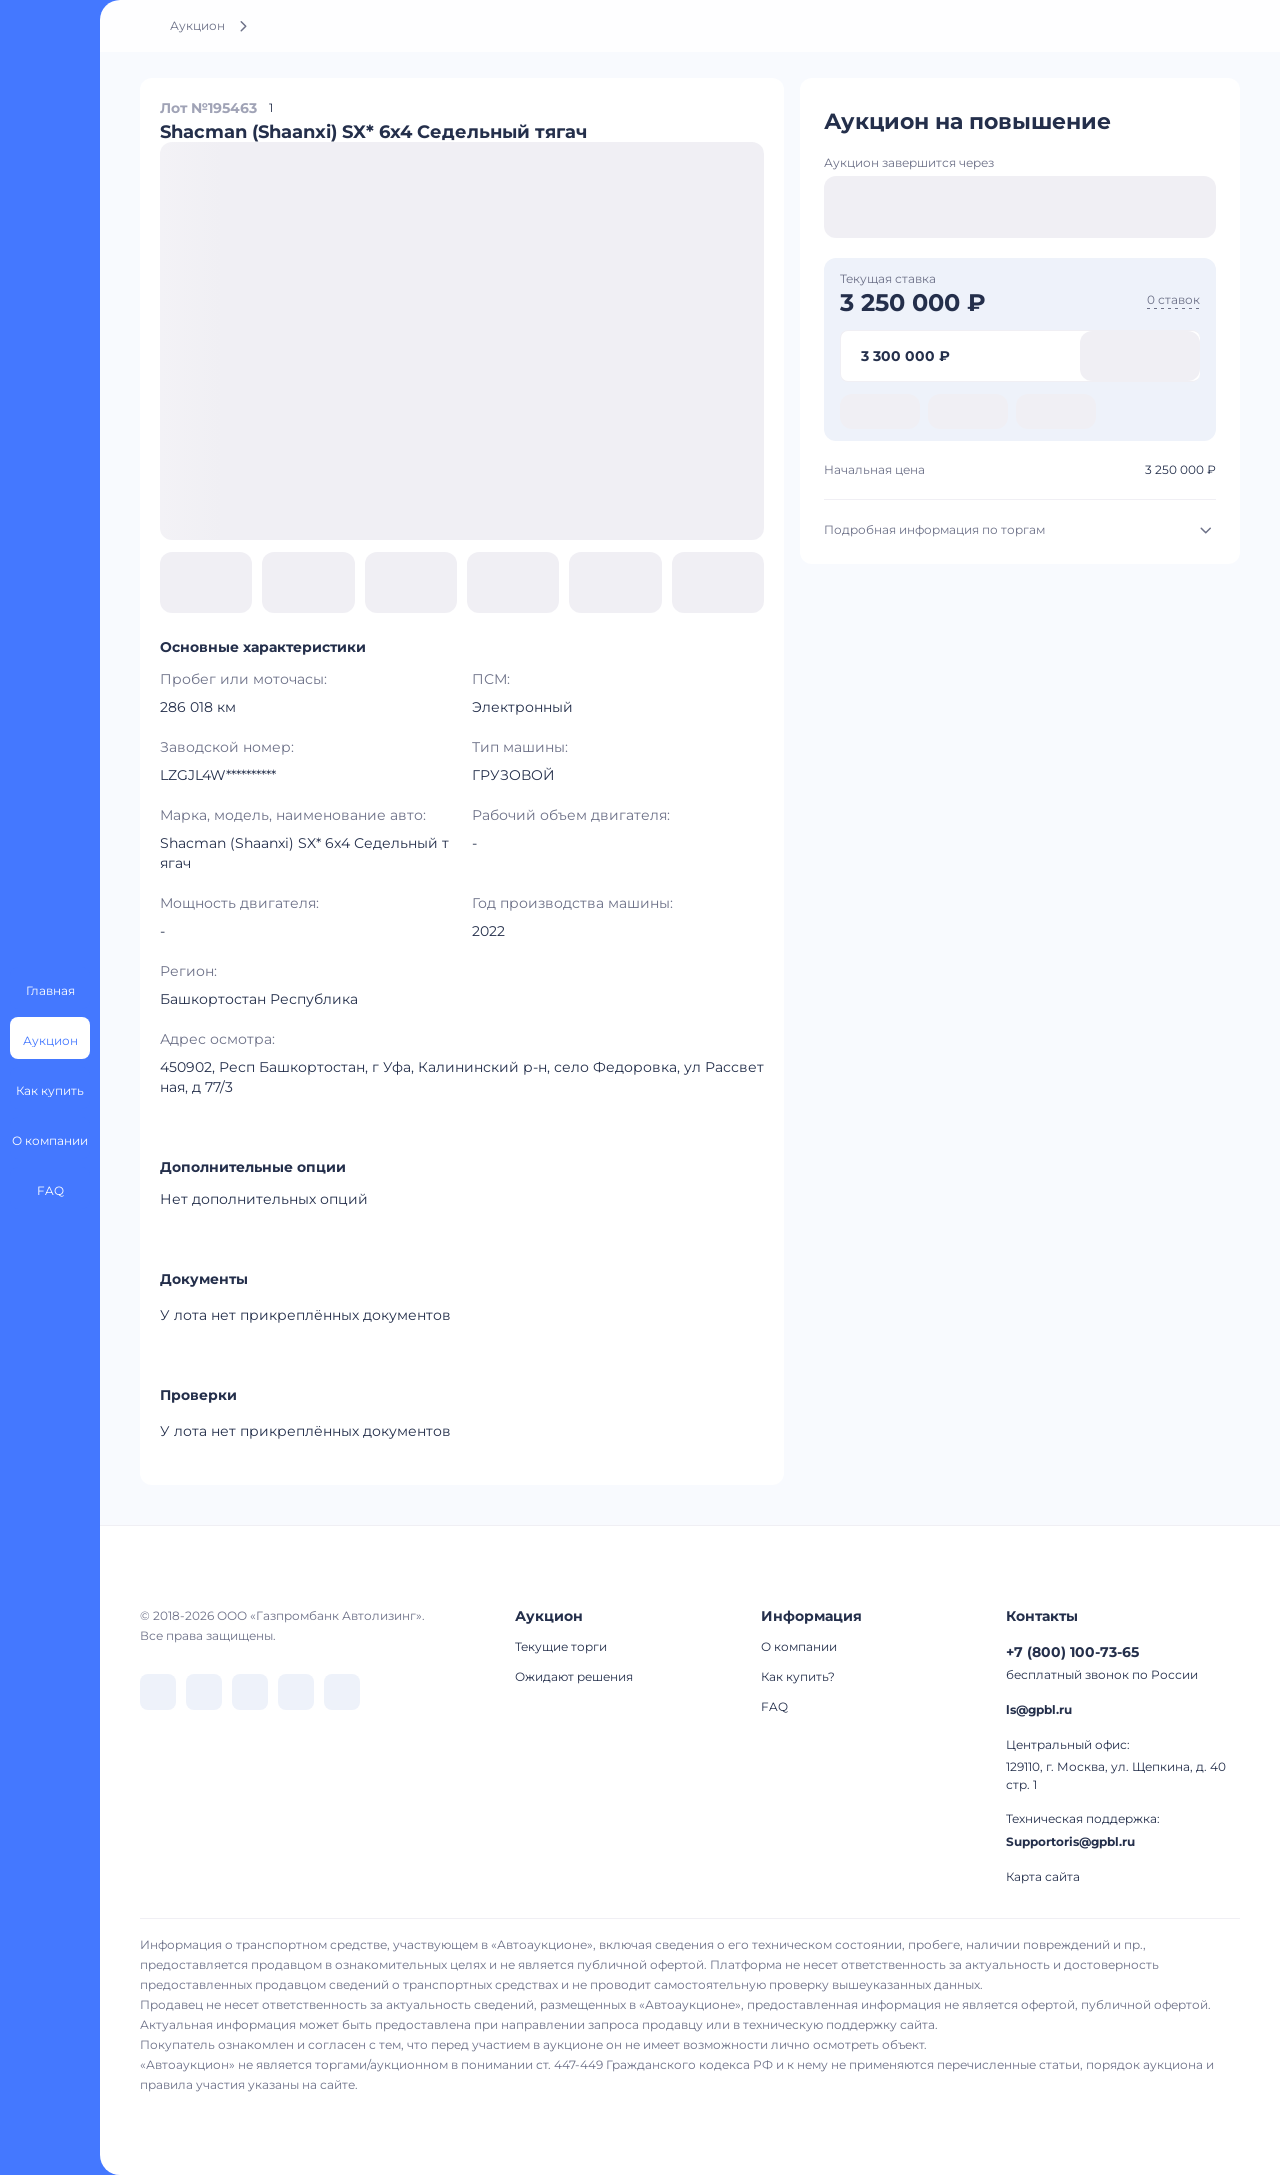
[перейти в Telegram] (204, 1692)
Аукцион (197, 25)
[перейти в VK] (158, 1692)
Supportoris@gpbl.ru (1070, 1841)
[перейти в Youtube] (342, 1692)
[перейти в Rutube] (296, 1692)
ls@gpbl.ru (1039, 1709)
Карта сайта (1043, 1876)
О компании (799, 1646)
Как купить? (798, 1676)
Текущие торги (561, 1646)
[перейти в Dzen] (250, 1692)
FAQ (774, 1706)
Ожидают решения (574, 1676)
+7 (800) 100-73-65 (1072, 1652)
